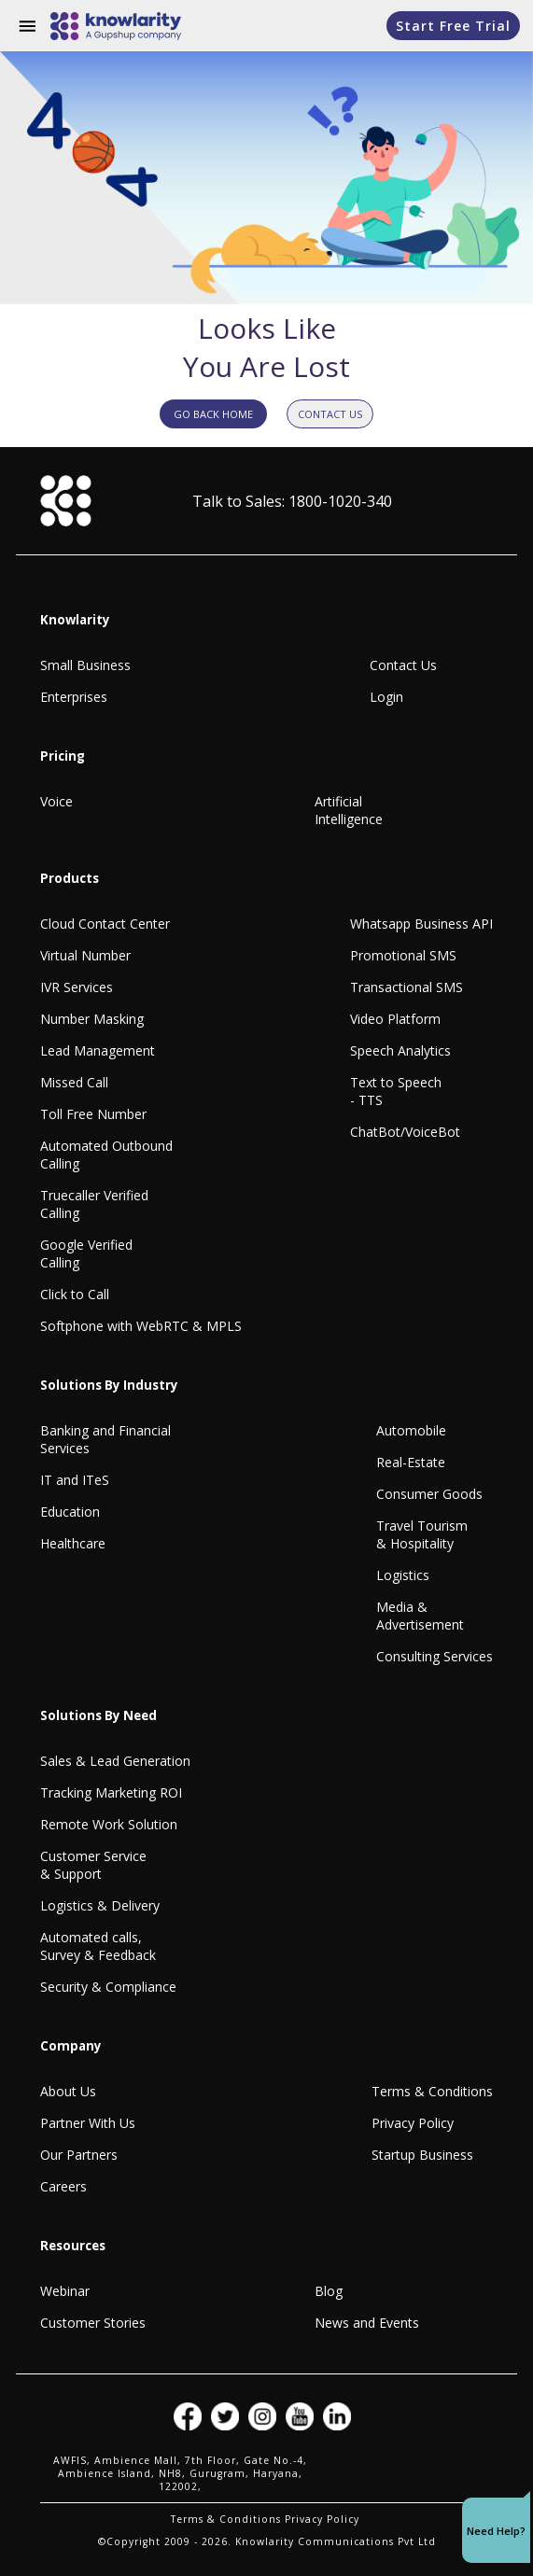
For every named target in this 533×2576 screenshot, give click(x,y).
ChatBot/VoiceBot (405, 1132)
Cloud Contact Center (105, 923)
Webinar (65, 2291)
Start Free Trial (453, 26)
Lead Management (97, 1050)
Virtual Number (85, 955)
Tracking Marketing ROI (111, 1792)
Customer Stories (93, 2322)
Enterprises (73, 697)
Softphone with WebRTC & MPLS (141, 1326)
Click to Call (74, 1294)
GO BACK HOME (213, 414)
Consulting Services (434, 1656)
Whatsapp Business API (421, 923)
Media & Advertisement (420, 1615)
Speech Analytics (400, 1050)
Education (70, 1511)
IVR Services (76, 987)
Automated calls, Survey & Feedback (98, 1946)
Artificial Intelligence (349, 810)
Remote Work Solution (108, 1824)
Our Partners (79, 2154)
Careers (63, 2186)
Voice (56, 801)
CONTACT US (330, 414)
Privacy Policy (413, 2123)
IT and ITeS (74, 1480)
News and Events (367, 2322)
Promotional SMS (403, 955)
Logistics (402, 1575)
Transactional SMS (406, 987)
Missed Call (74, 1082)
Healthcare (72, 1543)
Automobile (411, 1430)
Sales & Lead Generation (115, 1761)
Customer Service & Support (93, 1865)
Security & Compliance (108, 1986)
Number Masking (92, 1019)
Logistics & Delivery (100, 1905)
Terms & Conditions (432, 2091)
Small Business (85, 665)
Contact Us (403, 665)
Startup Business (422, 2154)
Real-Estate (410, 1462)
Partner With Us (87, 2123)
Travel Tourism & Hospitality (422, 1534)
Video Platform (395, 1019)
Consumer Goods (429, 1494)
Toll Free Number (93, 1114)
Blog (329, 2291)
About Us (68, 2091)
